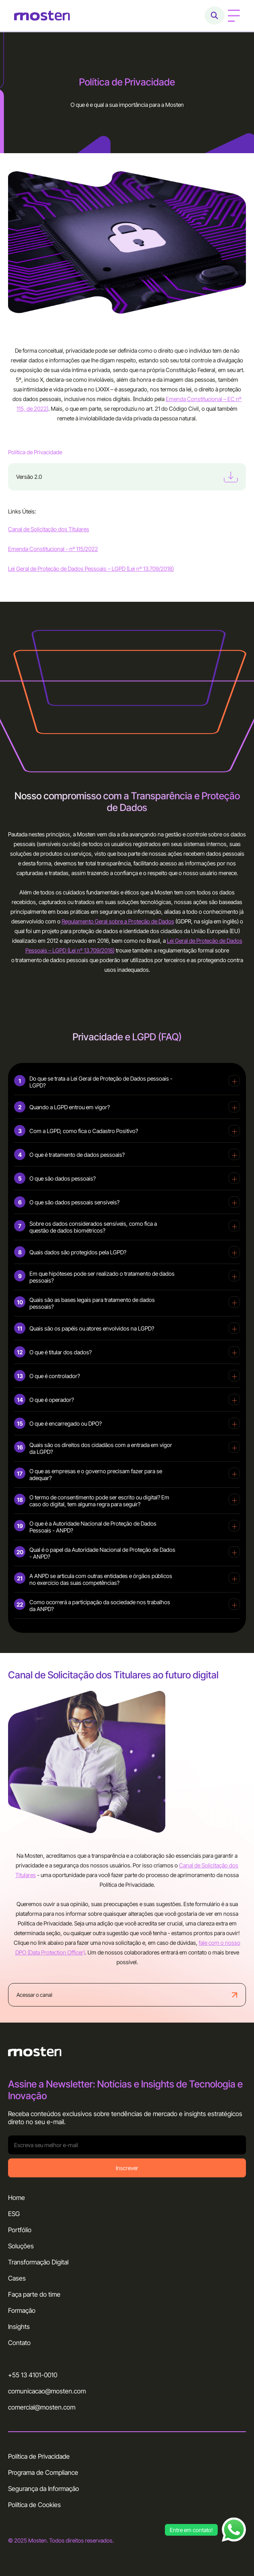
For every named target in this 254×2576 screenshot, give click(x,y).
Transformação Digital (38, 2262)
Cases (17, 2278)
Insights (19, 2326)
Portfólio (19, 2230)
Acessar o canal (127, 1995)
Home (16, 2197)
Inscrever (127, 2167)
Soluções (21, 2246)
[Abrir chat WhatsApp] (234, 2530)
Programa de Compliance (43, 2472)
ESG (14, 2214)
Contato (19, 2343)
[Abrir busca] (214, 15)
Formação (21, 2310)
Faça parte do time (34, 2294)
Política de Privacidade (39, 2456)
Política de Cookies (34, 2505)
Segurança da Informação (43, 2489)
